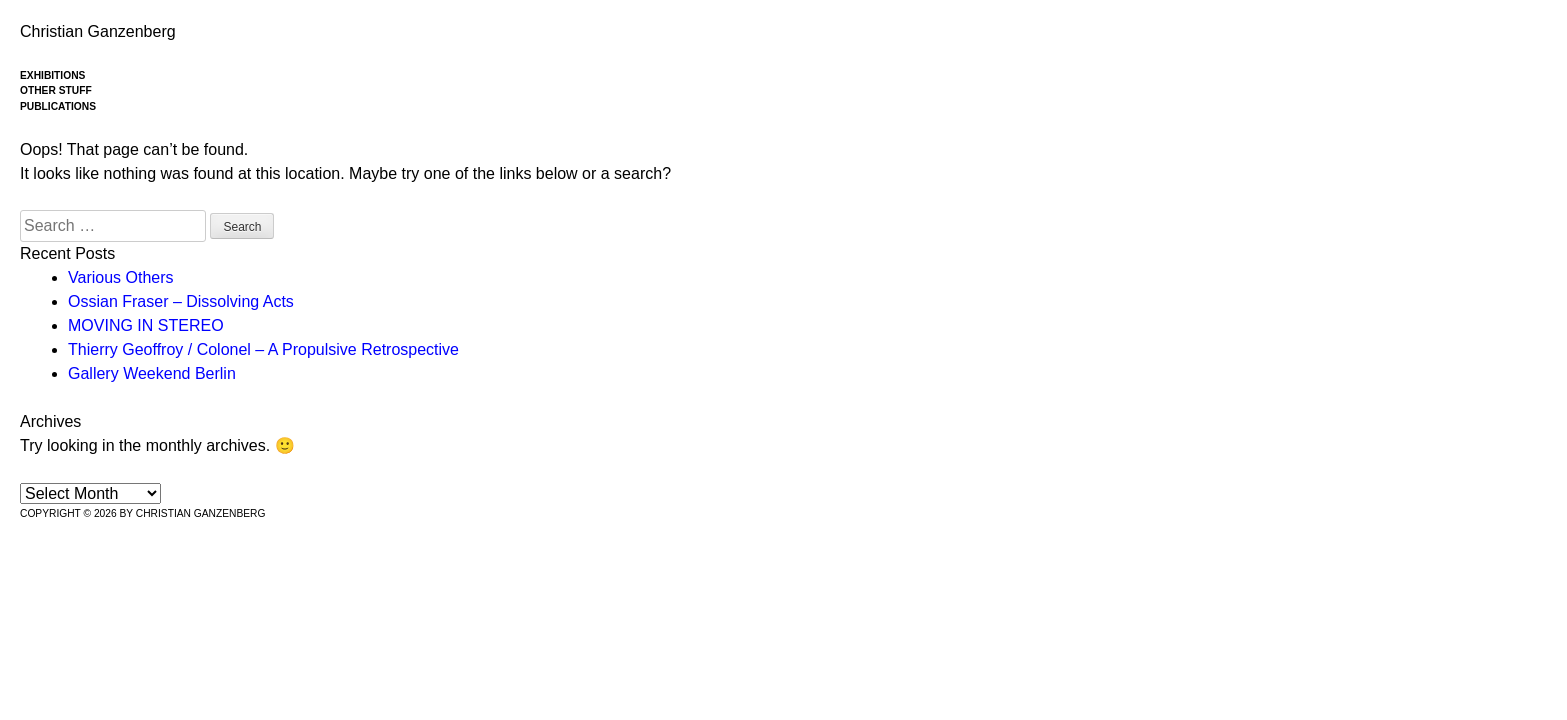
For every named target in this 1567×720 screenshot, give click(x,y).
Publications (58, 106)
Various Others (121, 277)
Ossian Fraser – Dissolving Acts (181, 301)
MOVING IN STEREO (146, 325)
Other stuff (56, 90)
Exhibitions (52, 75)
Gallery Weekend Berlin (152, 373)
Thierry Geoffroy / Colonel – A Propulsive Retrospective (263, 349)
